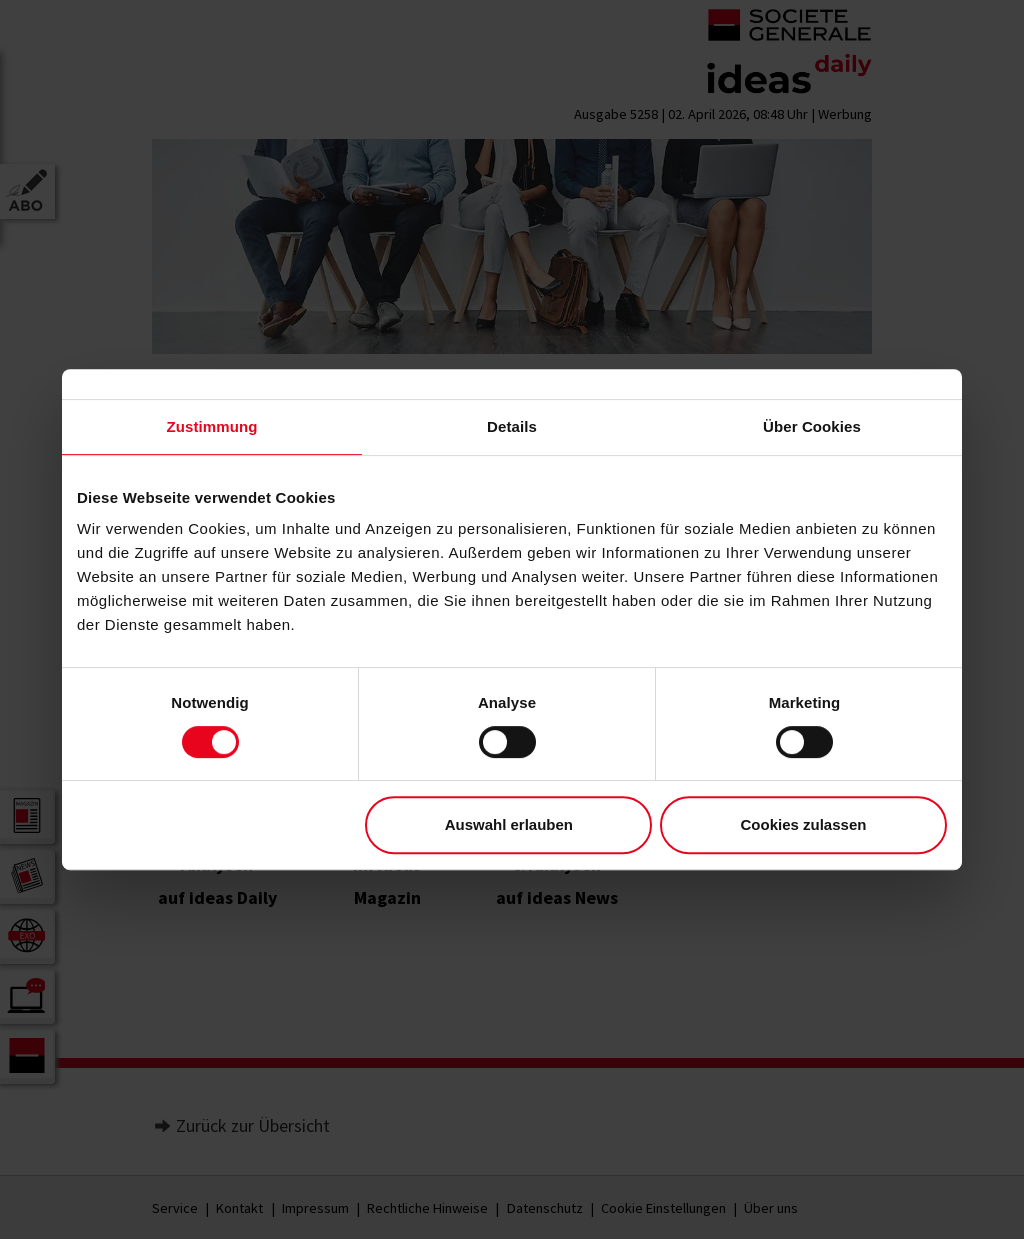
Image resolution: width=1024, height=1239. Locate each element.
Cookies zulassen (804, 824)
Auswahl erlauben (509, 824)
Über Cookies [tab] (812, 426)
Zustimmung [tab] (212, 426)
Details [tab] (512, 426)
